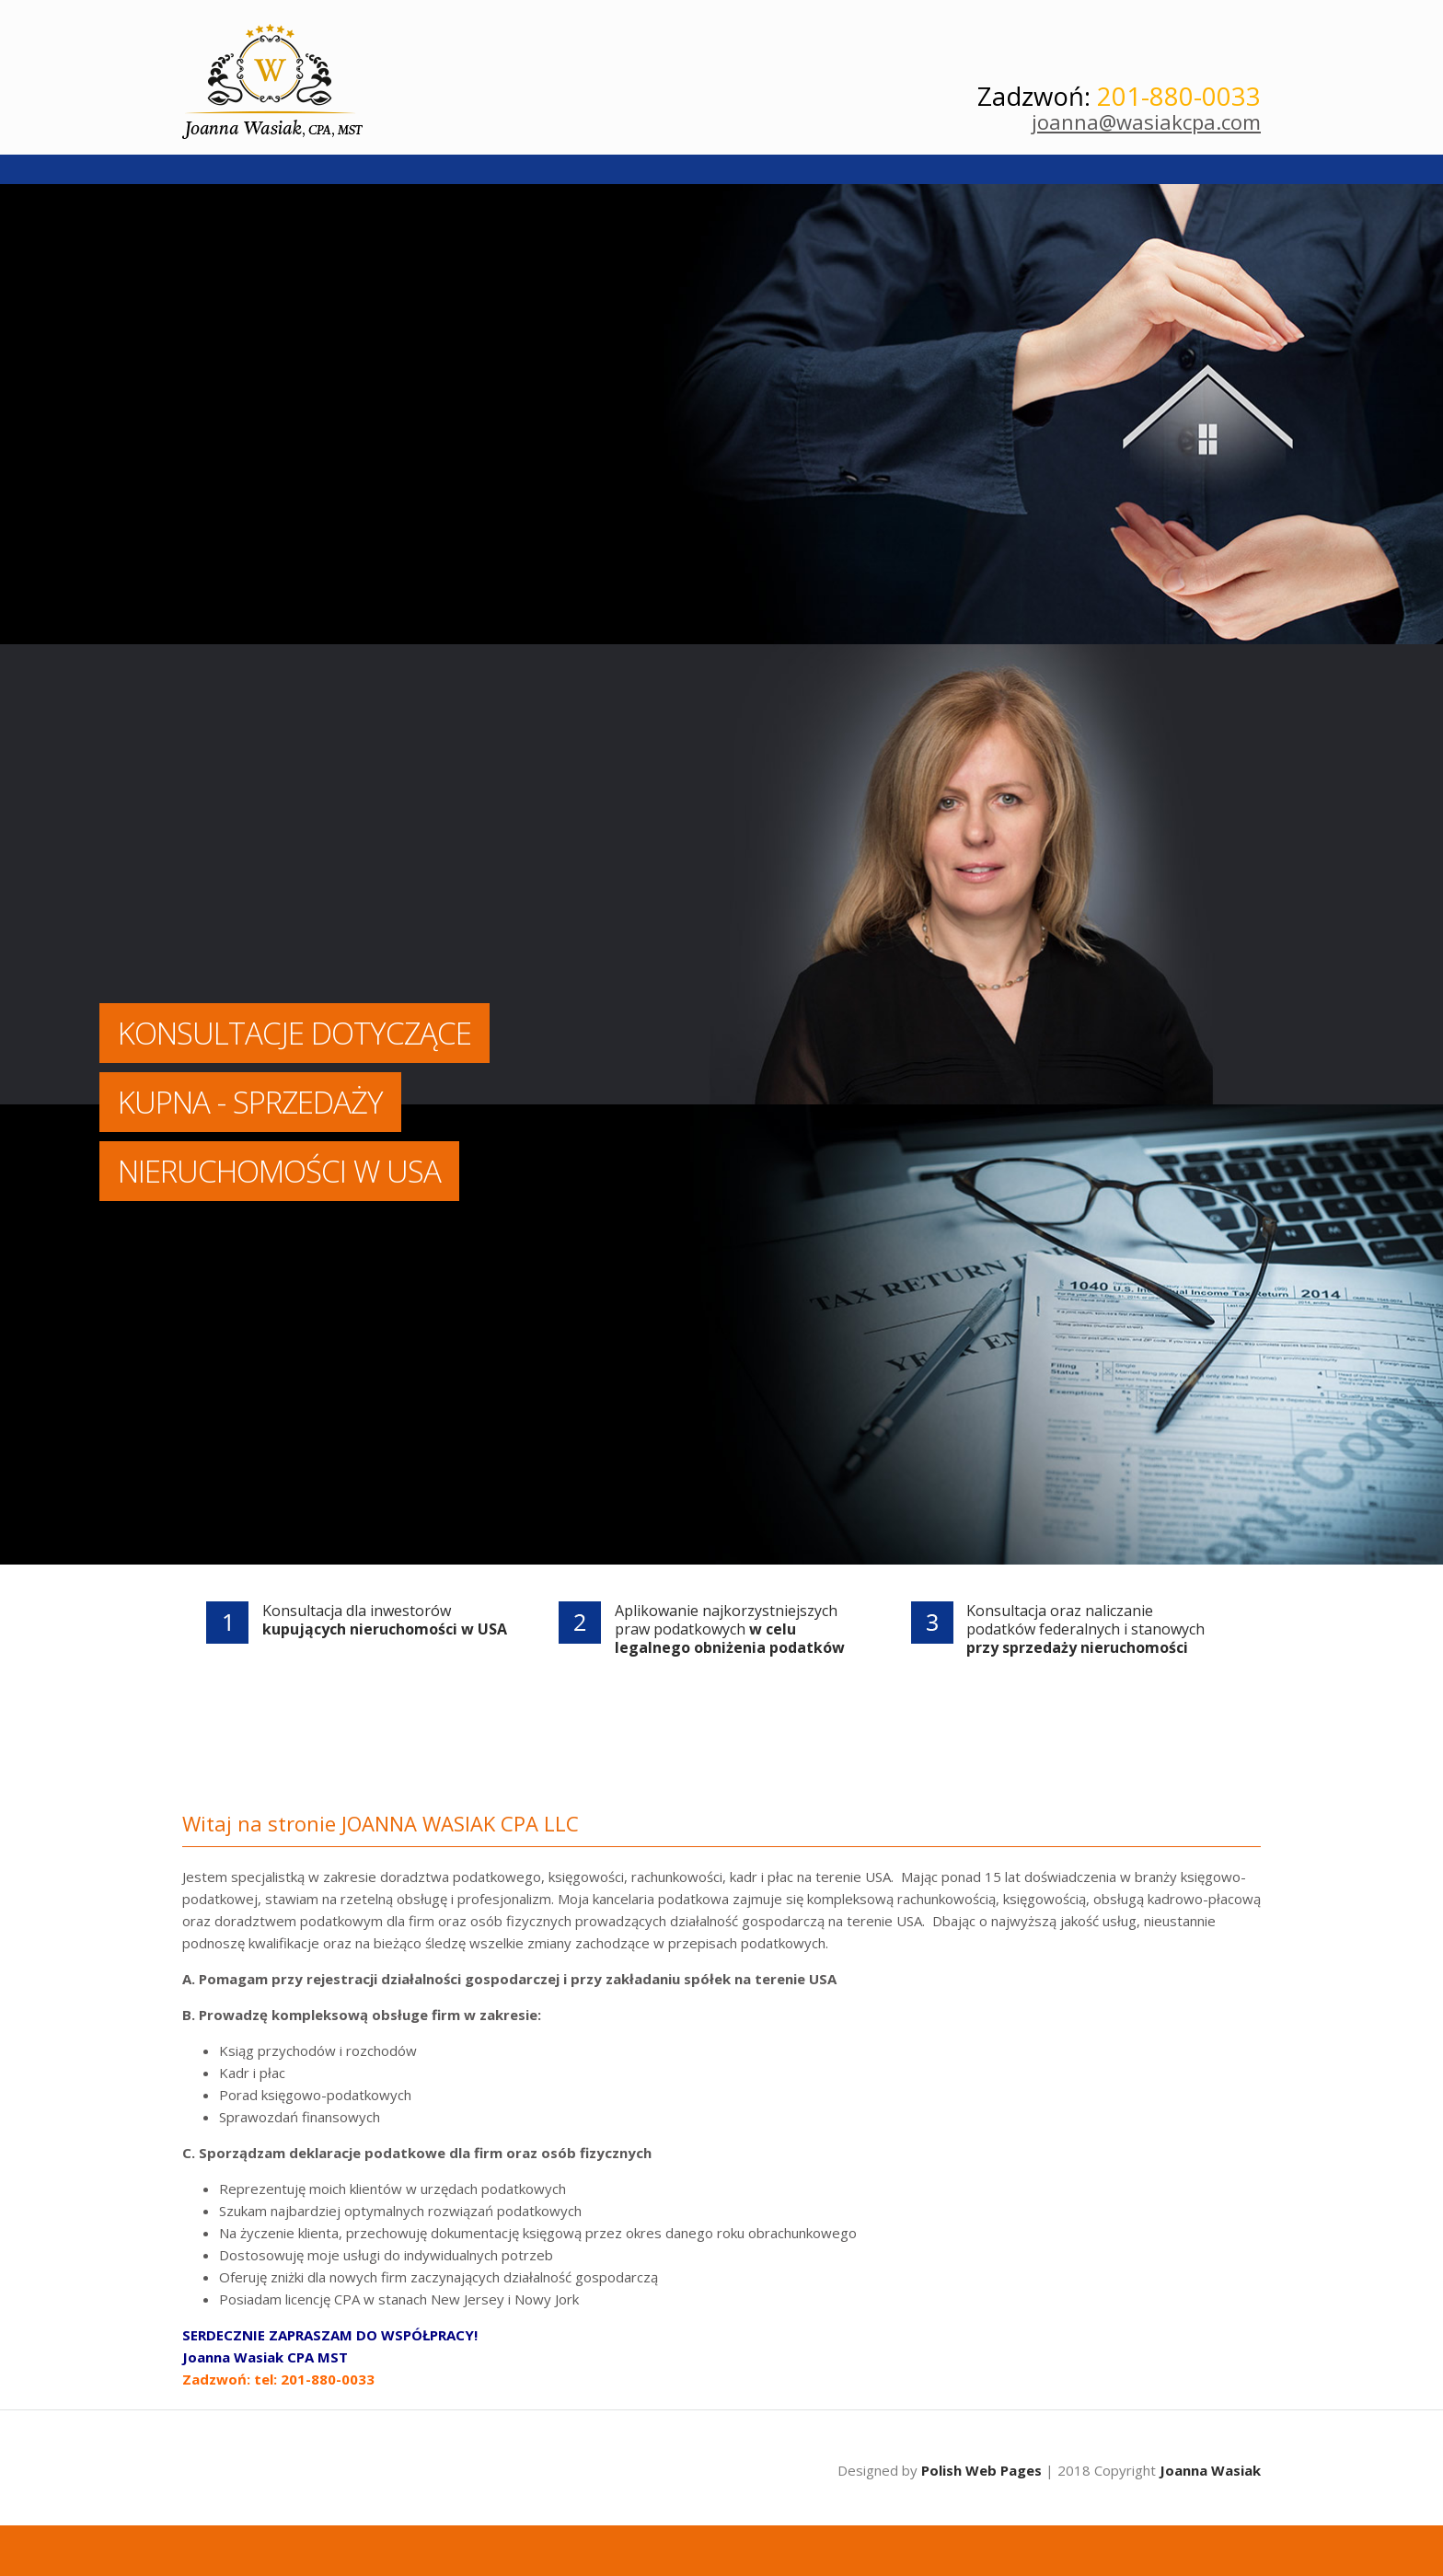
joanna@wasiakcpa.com (1146, 121)
